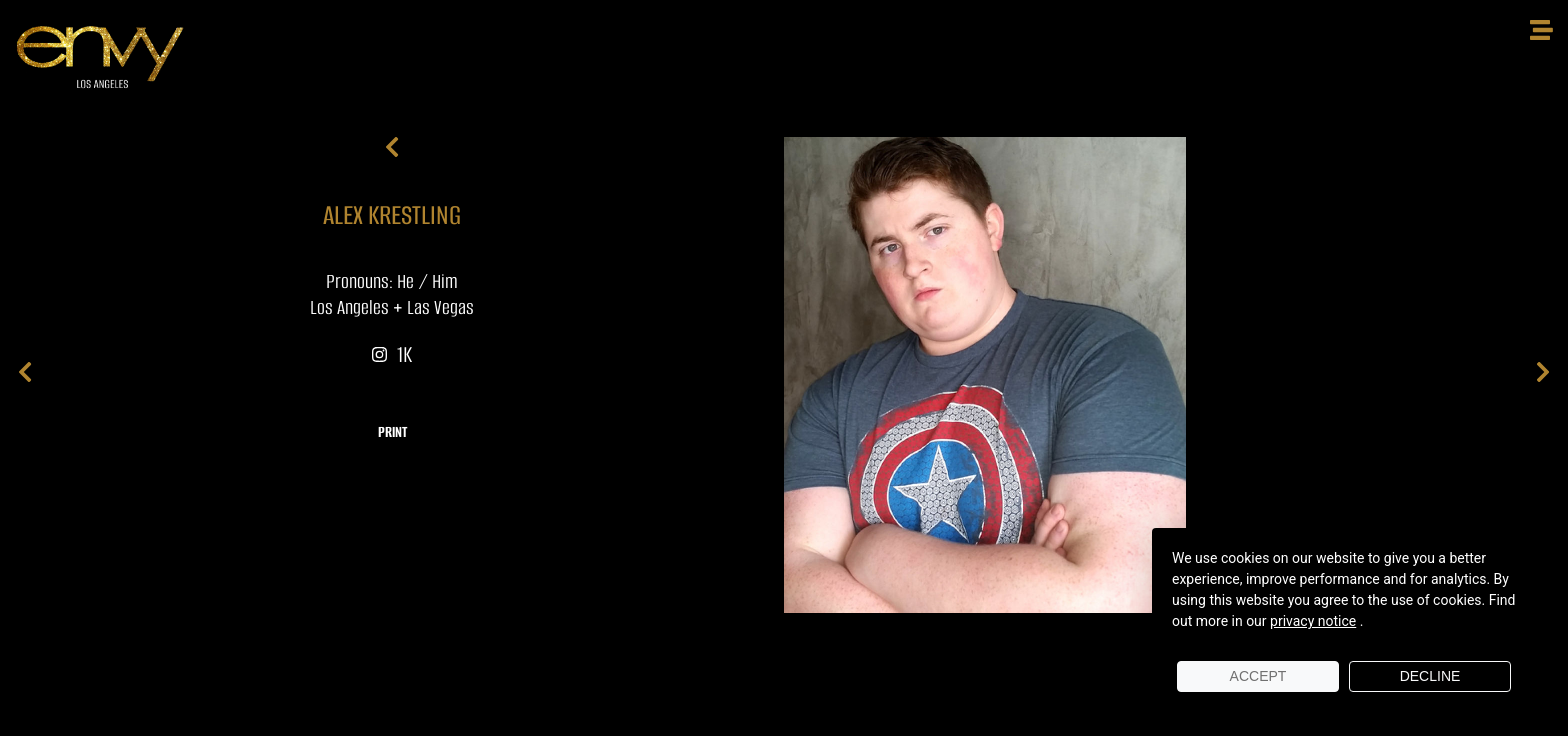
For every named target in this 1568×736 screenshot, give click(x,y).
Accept (1258, 676)
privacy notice (1313, 621)
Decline (1430, 676)
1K (392, 354)
